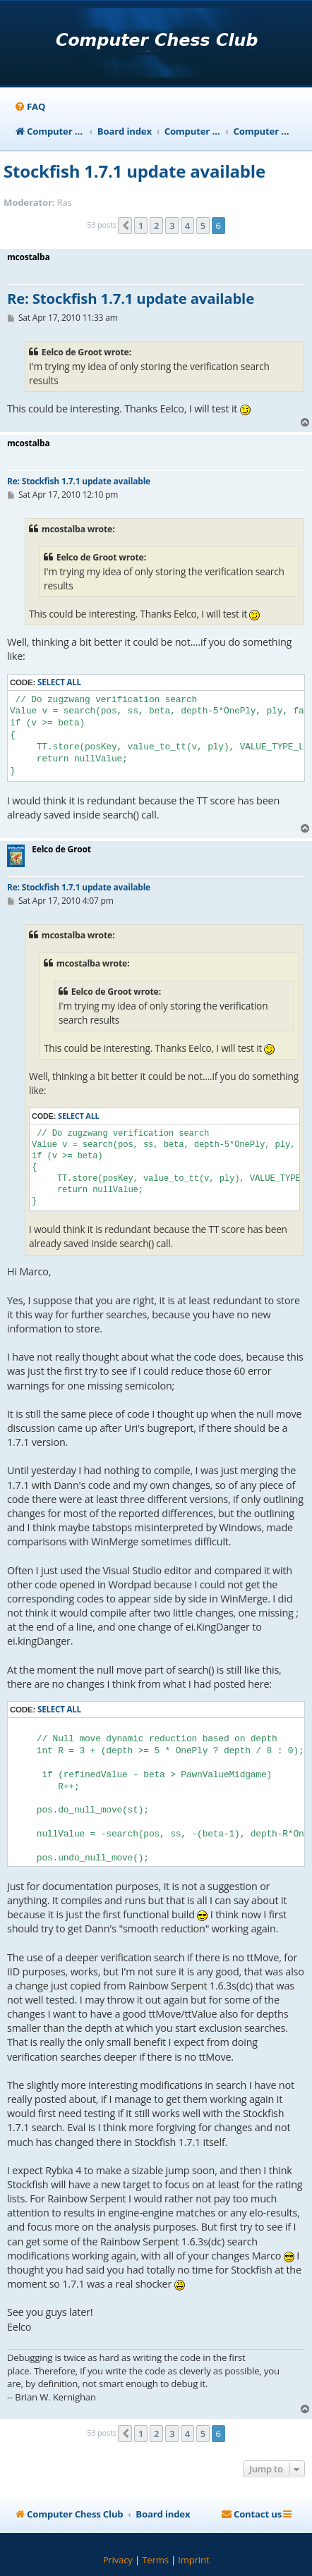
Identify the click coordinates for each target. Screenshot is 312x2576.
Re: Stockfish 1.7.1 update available (130, 299)
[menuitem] (29, 107)
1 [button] (140, 225)
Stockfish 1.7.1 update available (134, 171)
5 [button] (202, 225)
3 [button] (171, 225)
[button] (125, 225)
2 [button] (156, 225)
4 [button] (187, 225)
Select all (59, 682)
